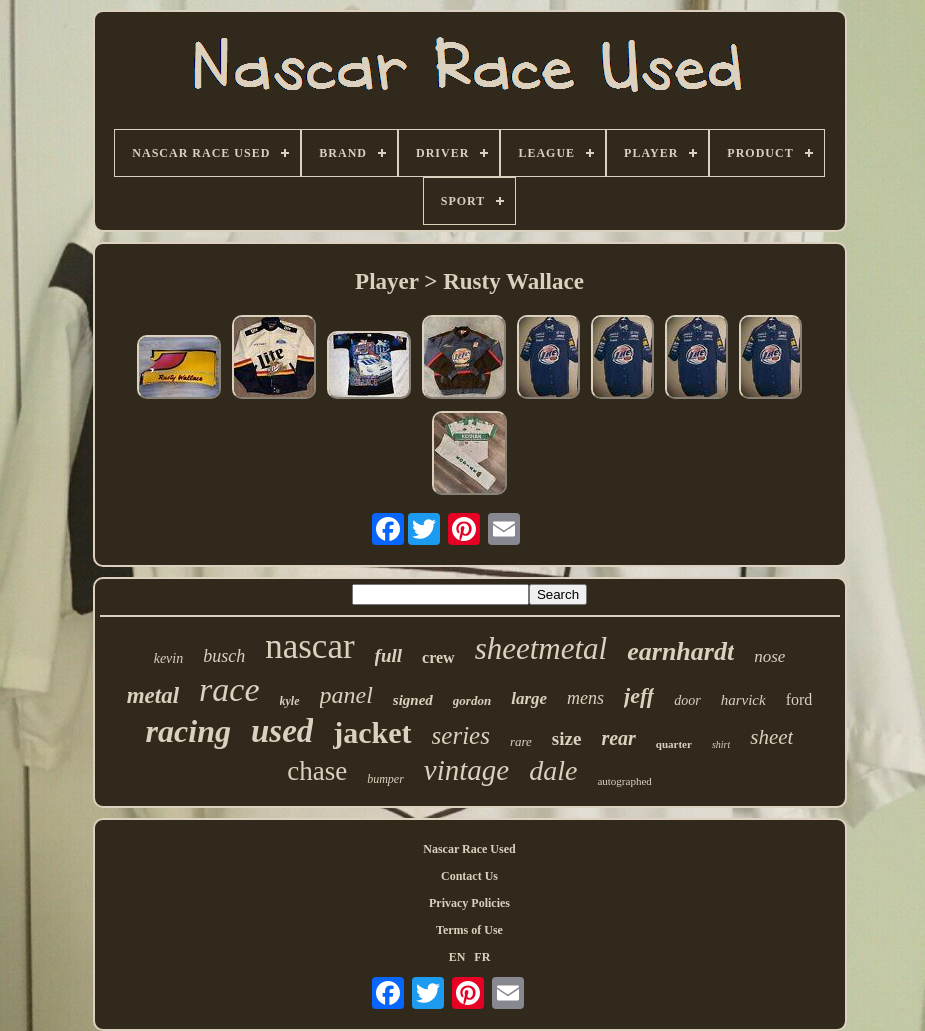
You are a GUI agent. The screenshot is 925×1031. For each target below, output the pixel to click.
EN (457, 957)
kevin (169, 658)
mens (585, 698)
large (529, 698)
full (388, 655)
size (567, 738)
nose (769, 656)
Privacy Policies (469, 903)
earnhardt (680, 651)
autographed (624, 781)
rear (618, 738)
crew (438, 657)
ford (799, 699)
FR (482, 957)
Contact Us (469, 876)
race (229, 689)
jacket (372, 732)
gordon (472, 700)
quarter (674, 744)
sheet (771, 737)
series (461, 735)
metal (153, 695)
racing (188, 731)
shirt (721, 744)
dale (553, 770)
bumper (385, 779)
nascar (309, 646)
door (687, 700)
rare (521, 741)
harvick (743, 700)
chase (317, 771)
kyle (290, 701)
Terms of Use (469, 930)
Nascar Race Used (469, 849)
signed (413, 700)
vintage (466, 770)
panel (346, 695)
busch (224, 656)
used (282, 731)
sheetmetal (541, 648)
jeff (639, 695)
